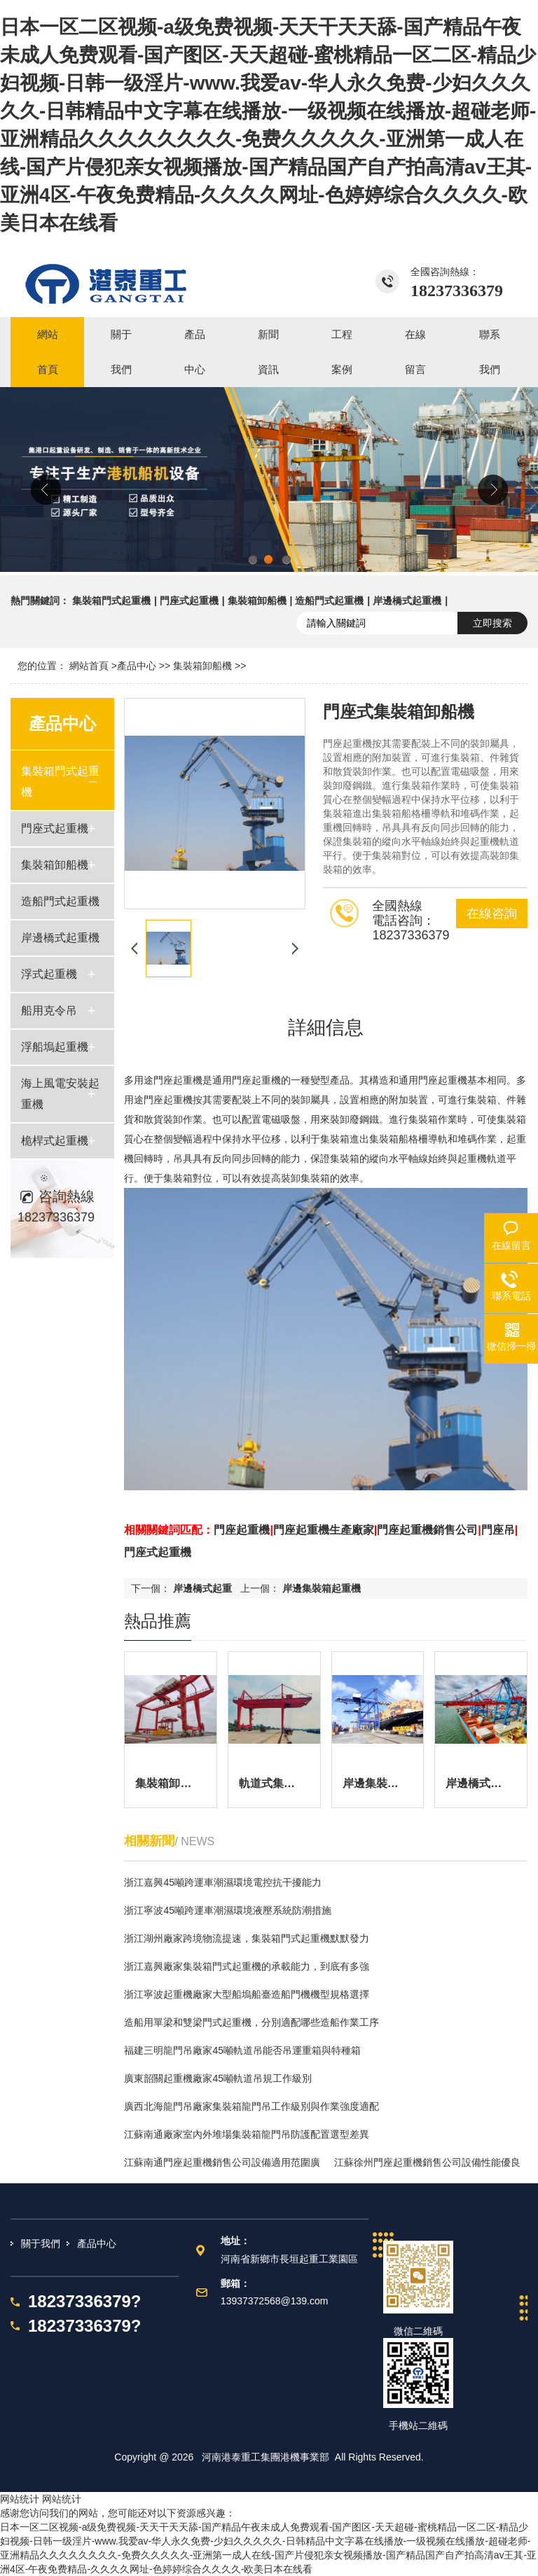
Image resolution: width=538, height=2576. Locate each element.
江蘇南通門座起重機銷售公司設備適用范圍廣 (222, 2162)
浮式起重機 (49, 974)
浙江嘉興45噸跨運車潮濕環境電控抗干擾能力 (223, 1882)
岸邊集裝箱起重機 (321, 1588)
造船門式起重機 (329, 600)
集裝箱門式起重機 (111, 600)
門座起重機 (242, 1530)
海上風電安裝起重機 (60, 1093)
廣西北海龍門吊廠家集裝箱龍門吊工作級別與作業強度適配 (251, 2106)
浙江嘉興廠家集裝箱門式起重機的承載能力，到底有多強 (246, 1966)
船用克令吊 (49, 1010)
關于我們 (40, 2243)
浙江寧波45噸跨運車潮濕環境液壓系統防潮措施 (227, 1910)
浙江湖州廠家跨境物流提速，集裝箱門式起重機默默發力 (246, 1938)
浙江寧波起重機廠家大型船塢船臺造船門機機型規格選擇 (246, 1994)
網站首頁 (89, 665)
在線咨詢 (492, 913)
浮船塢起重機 (54, 1047)
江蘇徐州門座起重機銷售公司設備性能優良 (427, 2162)
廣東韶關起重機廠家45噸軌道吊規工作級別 (218, 2078)
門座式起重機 (189, 600)
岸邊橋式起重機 (407, 600)
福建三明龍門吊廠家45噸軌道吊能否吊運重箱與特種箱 (242, 2050)
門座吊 (498, 1530)
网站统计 (19, 2499)
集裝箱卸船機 (257, 600)
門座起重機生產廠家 (323, 1530)
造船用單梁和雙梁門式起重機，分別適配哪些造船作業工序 (251, 2022)
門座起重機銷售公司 (427, 1530)
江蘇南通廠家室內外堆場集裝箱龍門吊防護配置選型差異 (246, 2134)
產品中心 (136, 665)
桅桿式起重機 (54, 1141)
